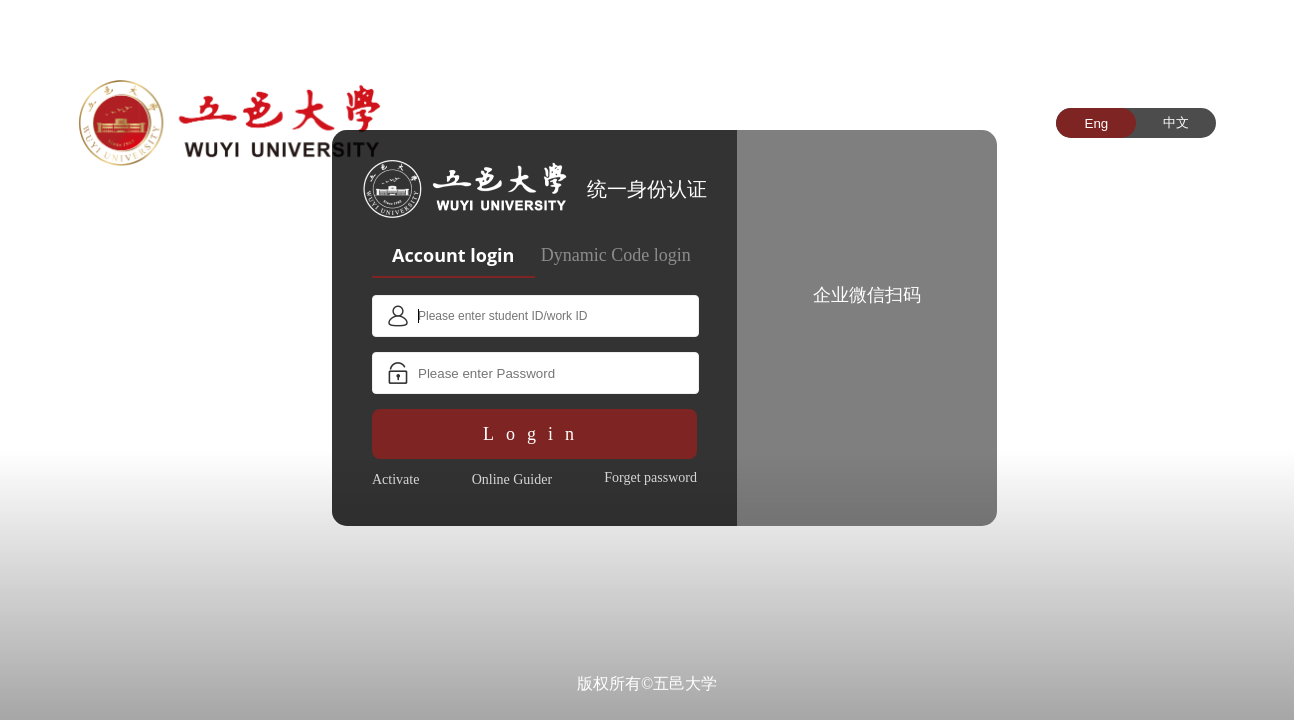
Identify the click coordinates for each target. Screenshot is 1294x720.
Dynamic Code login (616, 255)
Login (534, 434)
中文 (1176, 122)
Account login (453, 255)
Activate (395, 479)
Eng (1097, 123)
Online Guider (512, 479)
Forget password (650, 477)
